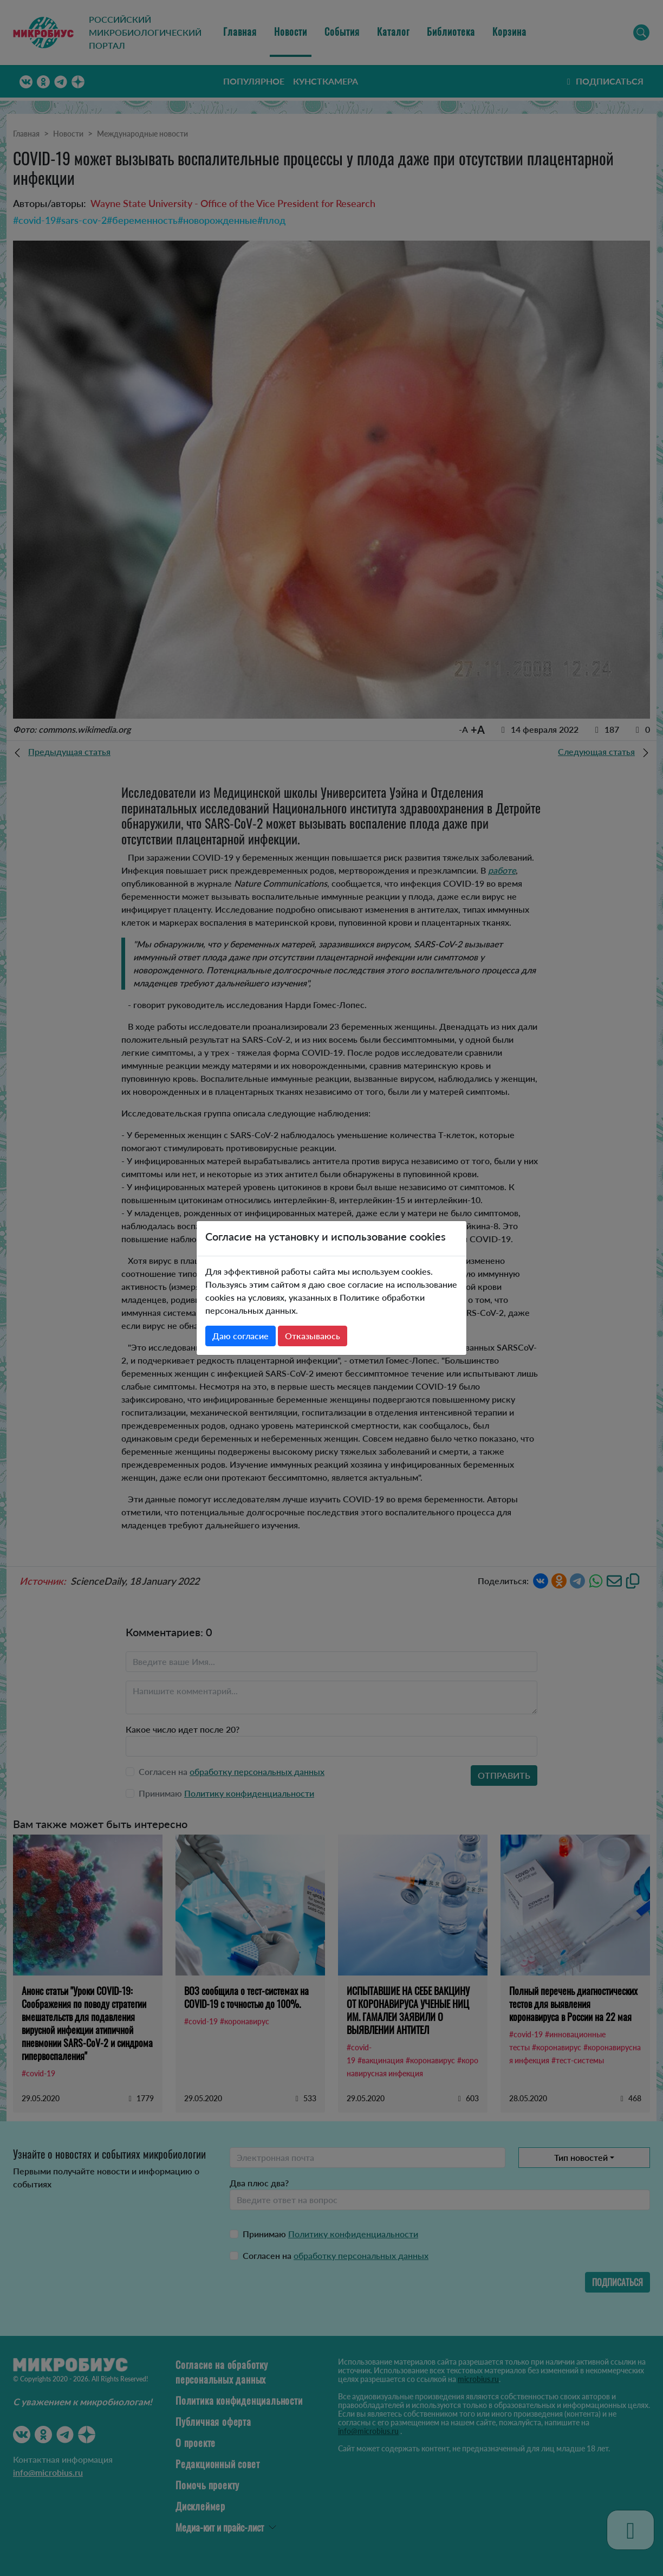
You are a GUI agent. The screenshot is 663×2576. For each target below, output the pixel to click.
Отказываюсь (312, 1336)
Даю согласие (240, 1336)
